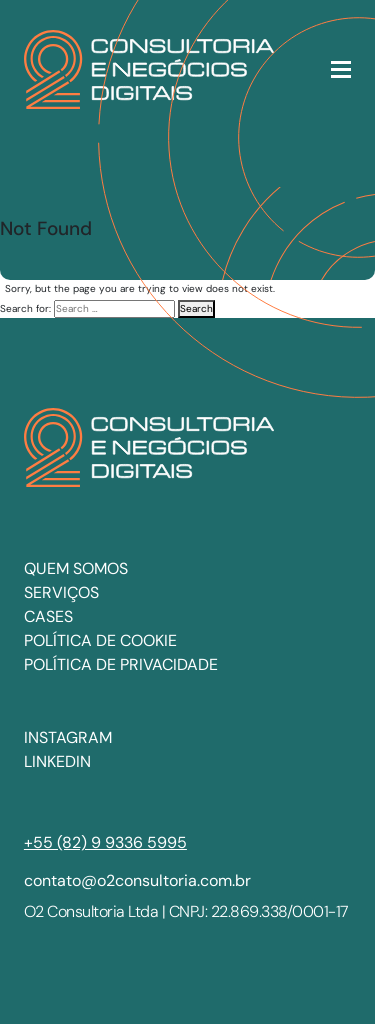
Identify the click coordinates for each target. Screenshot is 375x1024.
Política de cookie (100, 640)
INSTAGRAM (68, 737)
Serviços (61, 592)
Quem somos (76, 568)
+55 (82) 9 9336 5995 (105, 842)
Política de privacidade (121, 664)
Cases (48, 616)
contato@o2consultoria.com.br (137, 880)
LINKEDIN (57, 761)
